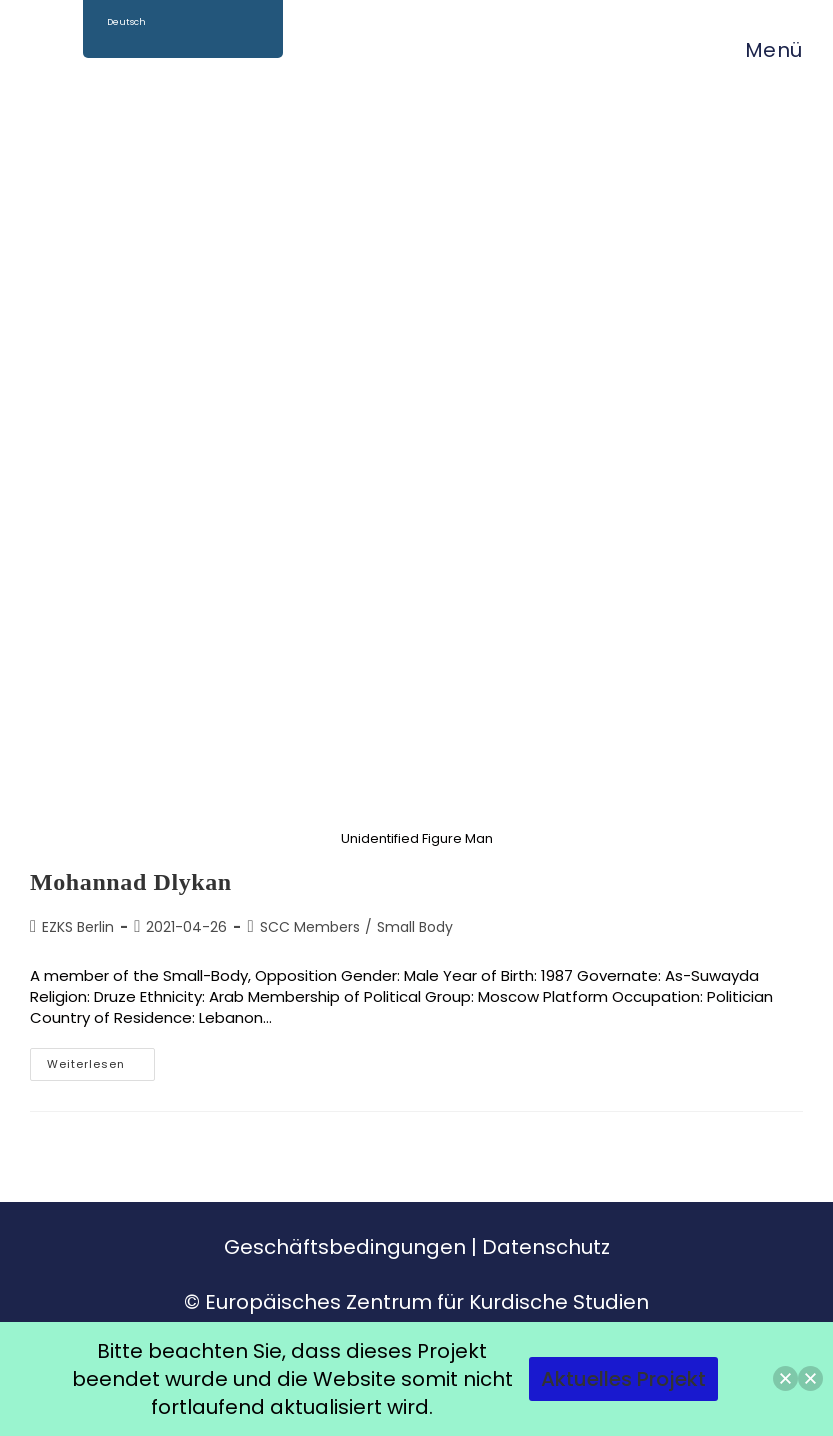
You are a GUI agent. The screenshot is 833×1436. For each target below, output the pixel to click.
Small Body (415, 927)
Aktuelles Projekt (623, 1379)
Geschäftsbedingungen (345, 1247)
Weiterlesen (101, 1060)
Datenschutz (546, 1247)
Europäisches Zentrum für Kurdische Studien (427, 1302)
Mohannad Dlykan (131, 882)
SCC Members (310, 927)
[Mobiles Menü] (764, 50)
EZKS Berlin (78, 927)
